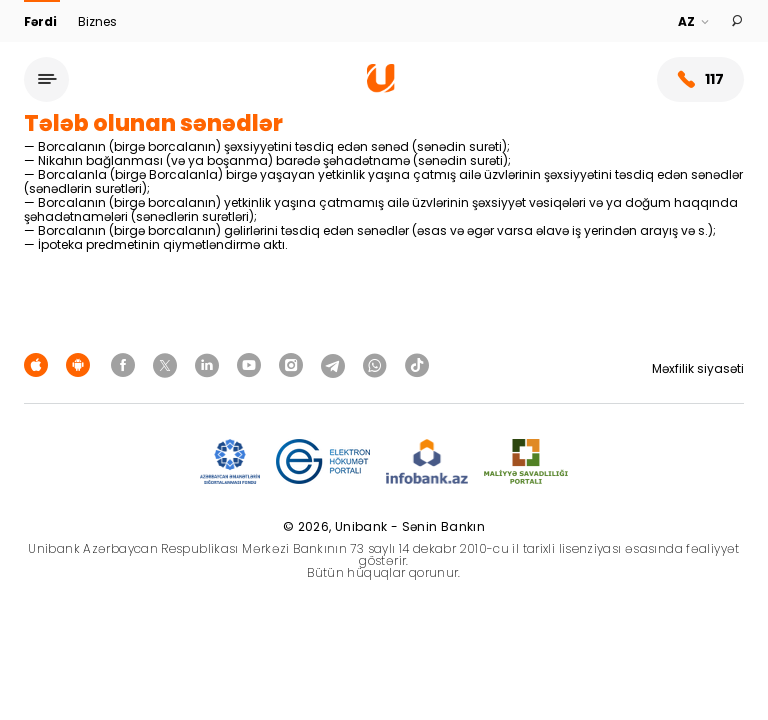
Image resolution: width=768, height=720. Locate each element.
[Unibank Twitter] (168, 364)
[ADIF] (230, 462)
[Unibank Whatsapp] (378, 364)
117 (700, 79)
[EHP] (323, 462)
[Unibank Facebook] (126, 364)
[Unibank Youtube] (252, 364)
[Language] (694, 22)
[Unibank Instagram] (294, 364)
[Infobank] (427, 462)
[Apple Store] (39, 364)
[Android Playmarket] (81, 364)
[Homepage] (381, 87)
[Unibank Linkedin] (210, 364)
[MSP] (526, 462)
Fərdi (42, 21)
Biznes (97, 21)
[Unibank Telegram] (336, 364)
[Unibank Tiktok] (417, 364)
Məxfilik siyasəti (698, 368)
